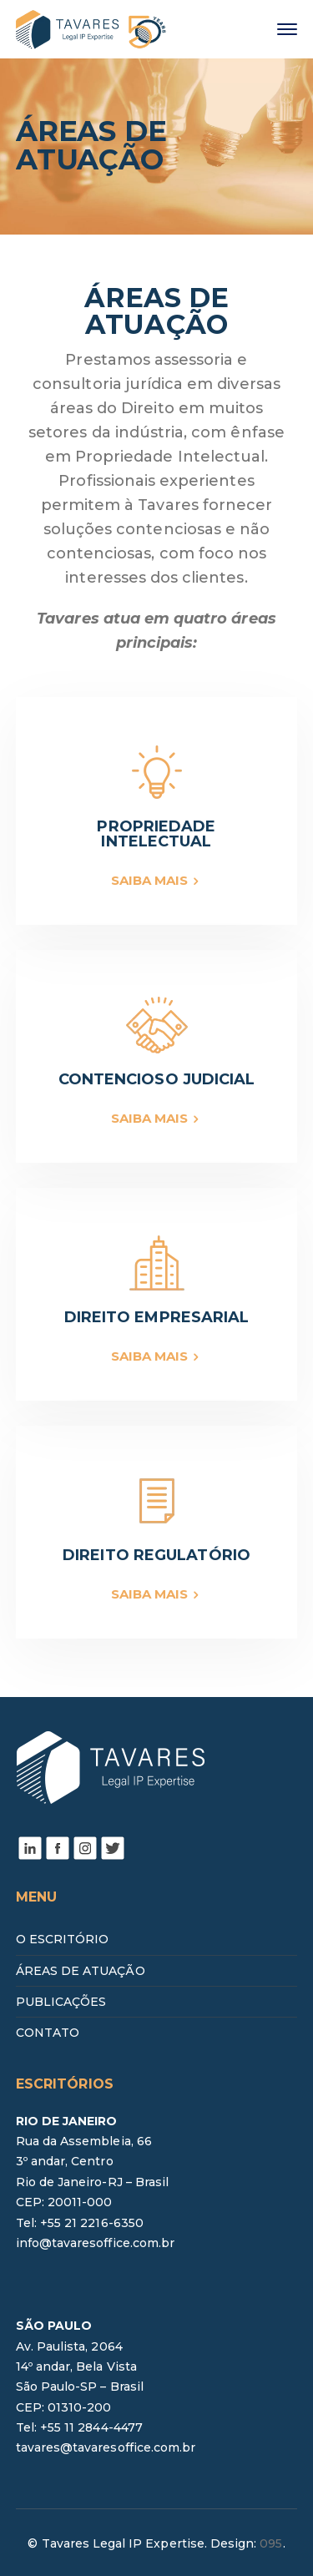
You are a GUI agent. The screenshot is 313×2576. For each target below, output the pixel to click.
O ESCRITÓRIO (62, 1939)
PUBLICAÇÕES (61, 2001)
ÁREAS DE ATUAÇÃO (80, 1970)
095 (271, 2543)
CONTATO (47, 2032)
